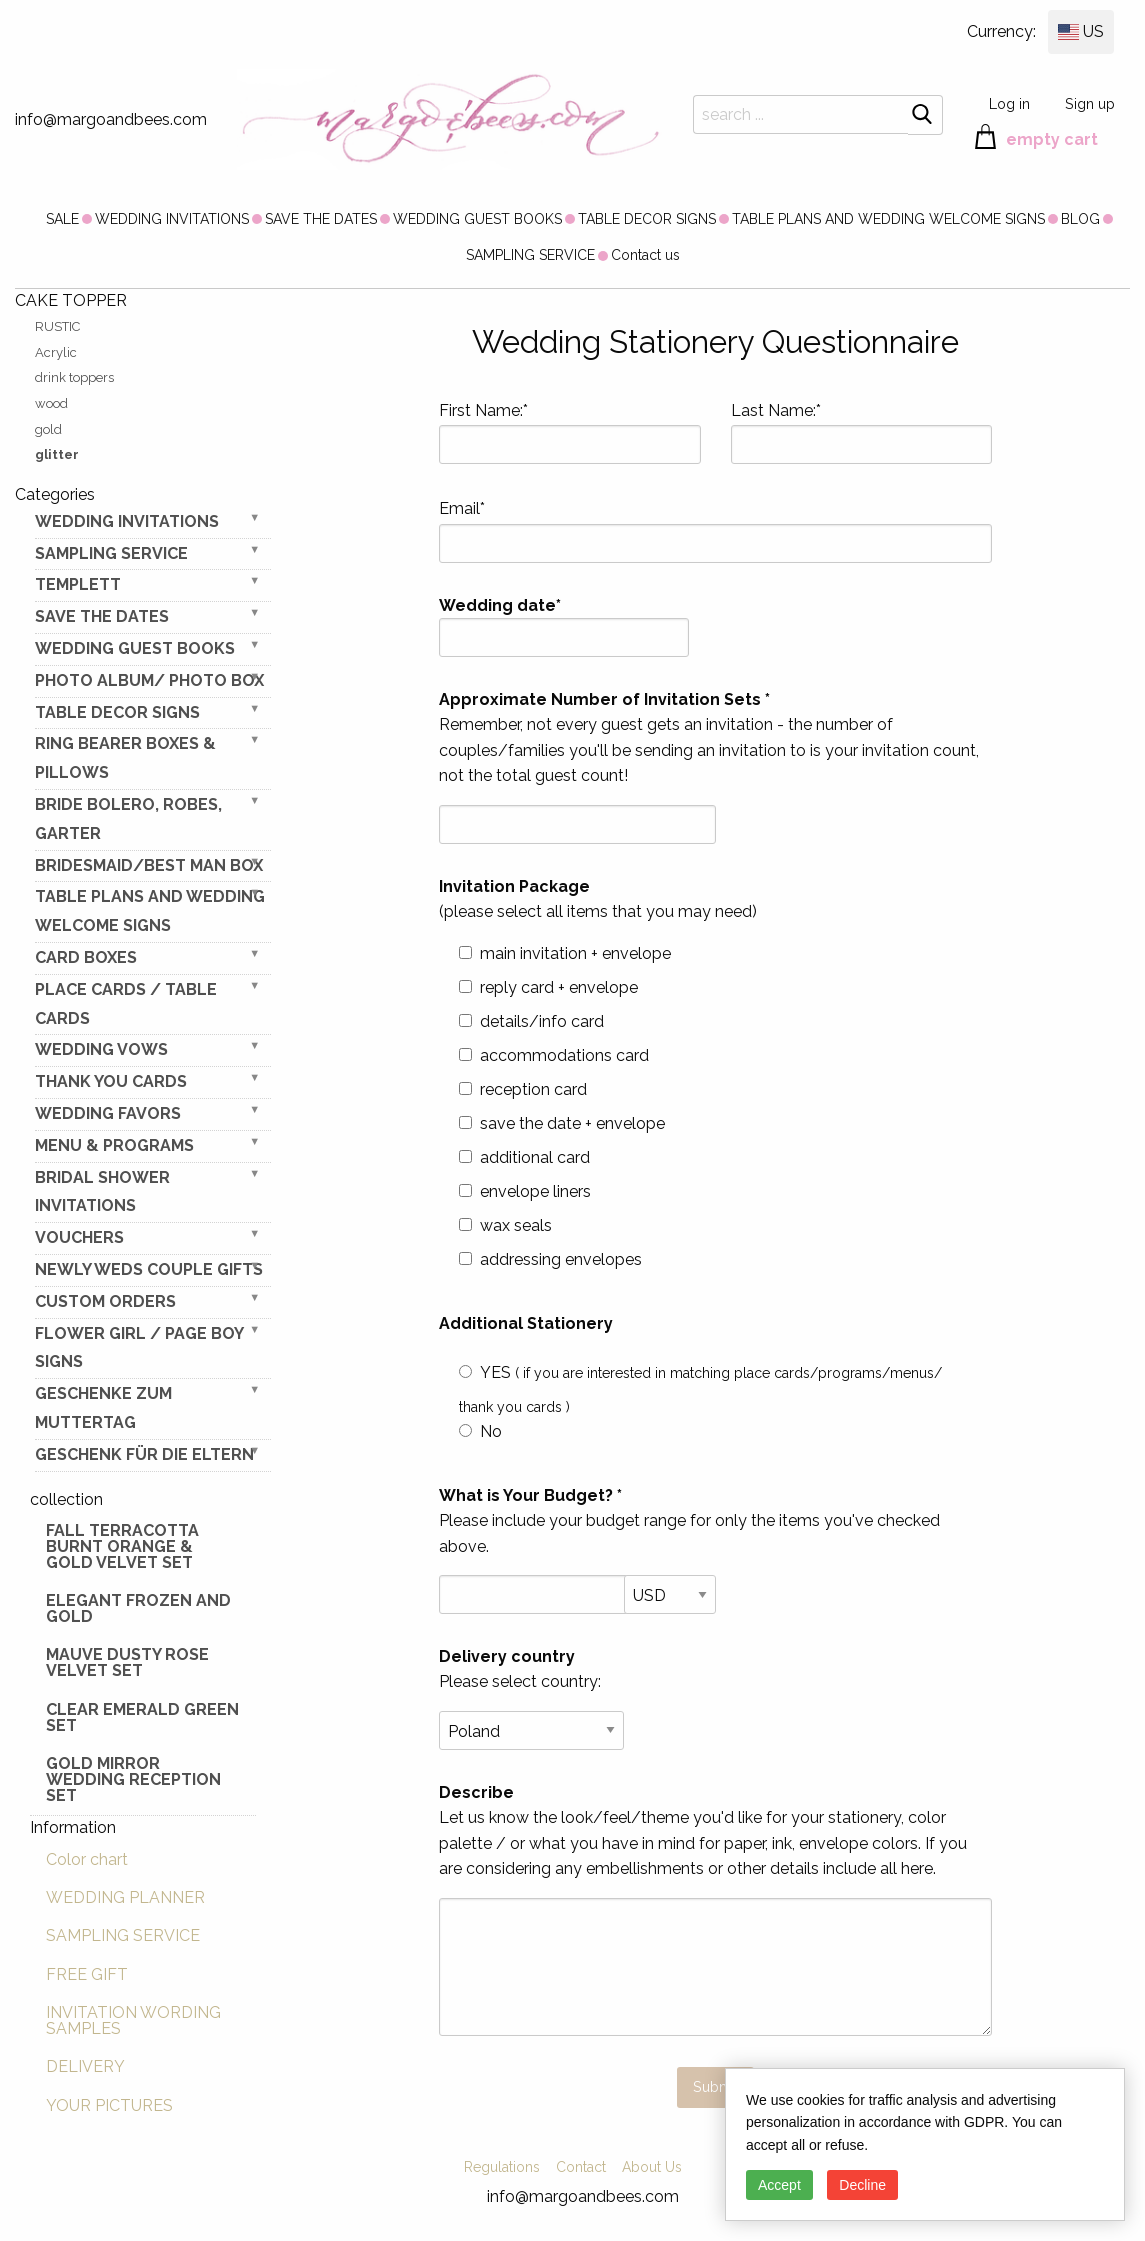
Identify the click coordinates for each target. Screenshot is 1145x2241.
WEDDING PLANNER (125, 1897)
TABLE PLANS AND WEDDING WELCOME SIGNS (888, 219)
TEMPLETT (78, 584)
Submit (716, 2086)
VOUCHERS (79, 1237)
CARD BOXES (86, 957)
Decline (862, 2185)
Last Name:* (861, 433)
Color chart (87, 1859)
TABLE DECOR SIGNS (647, 219)
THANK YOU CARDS (111, 1081)
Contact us (645, 255)
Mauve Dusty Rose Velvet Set (127, 1662)
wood (51, 403)
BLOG (1080, 219)
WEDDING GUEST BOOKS (477, 219)
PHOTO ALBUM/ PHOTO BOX (149, 680)
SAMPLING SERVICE (530, 255)
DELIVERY (85, 2066)
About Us (652, 2167)
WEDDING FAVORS (108, 1113)
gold (48, 429)
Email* (715, 531)
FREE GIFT (87, 1974)
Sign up (1090, 103)
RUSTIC (57, 326)
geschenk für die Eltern (144, 1454)
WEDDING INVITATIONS (172, 219)
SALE (62, 219)
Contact (581, 2167)
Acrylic (56, 352)
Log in (1009, 103)
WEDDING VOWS (101, 1049)
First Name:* (569, 433)
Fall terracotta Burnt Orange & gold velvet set (122, 1546)
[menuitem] (62, 218)
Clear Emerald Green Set (142, 1717)
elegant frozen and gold (138, 1608)
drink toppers (74, 377)
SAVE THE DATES (321, 219)
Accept (779, 2185)
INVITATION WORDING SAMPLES (133, 2020)
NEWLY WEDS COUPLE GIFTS (149, 1269)
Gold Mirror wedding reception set (133, 1779)
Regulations (502, 2167)
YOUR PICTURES (109, 2105)
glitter (57, 454)
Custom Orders (105, 1301)
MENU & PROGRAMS (114, 1145)
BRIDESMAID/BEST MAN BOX (149, 865)
